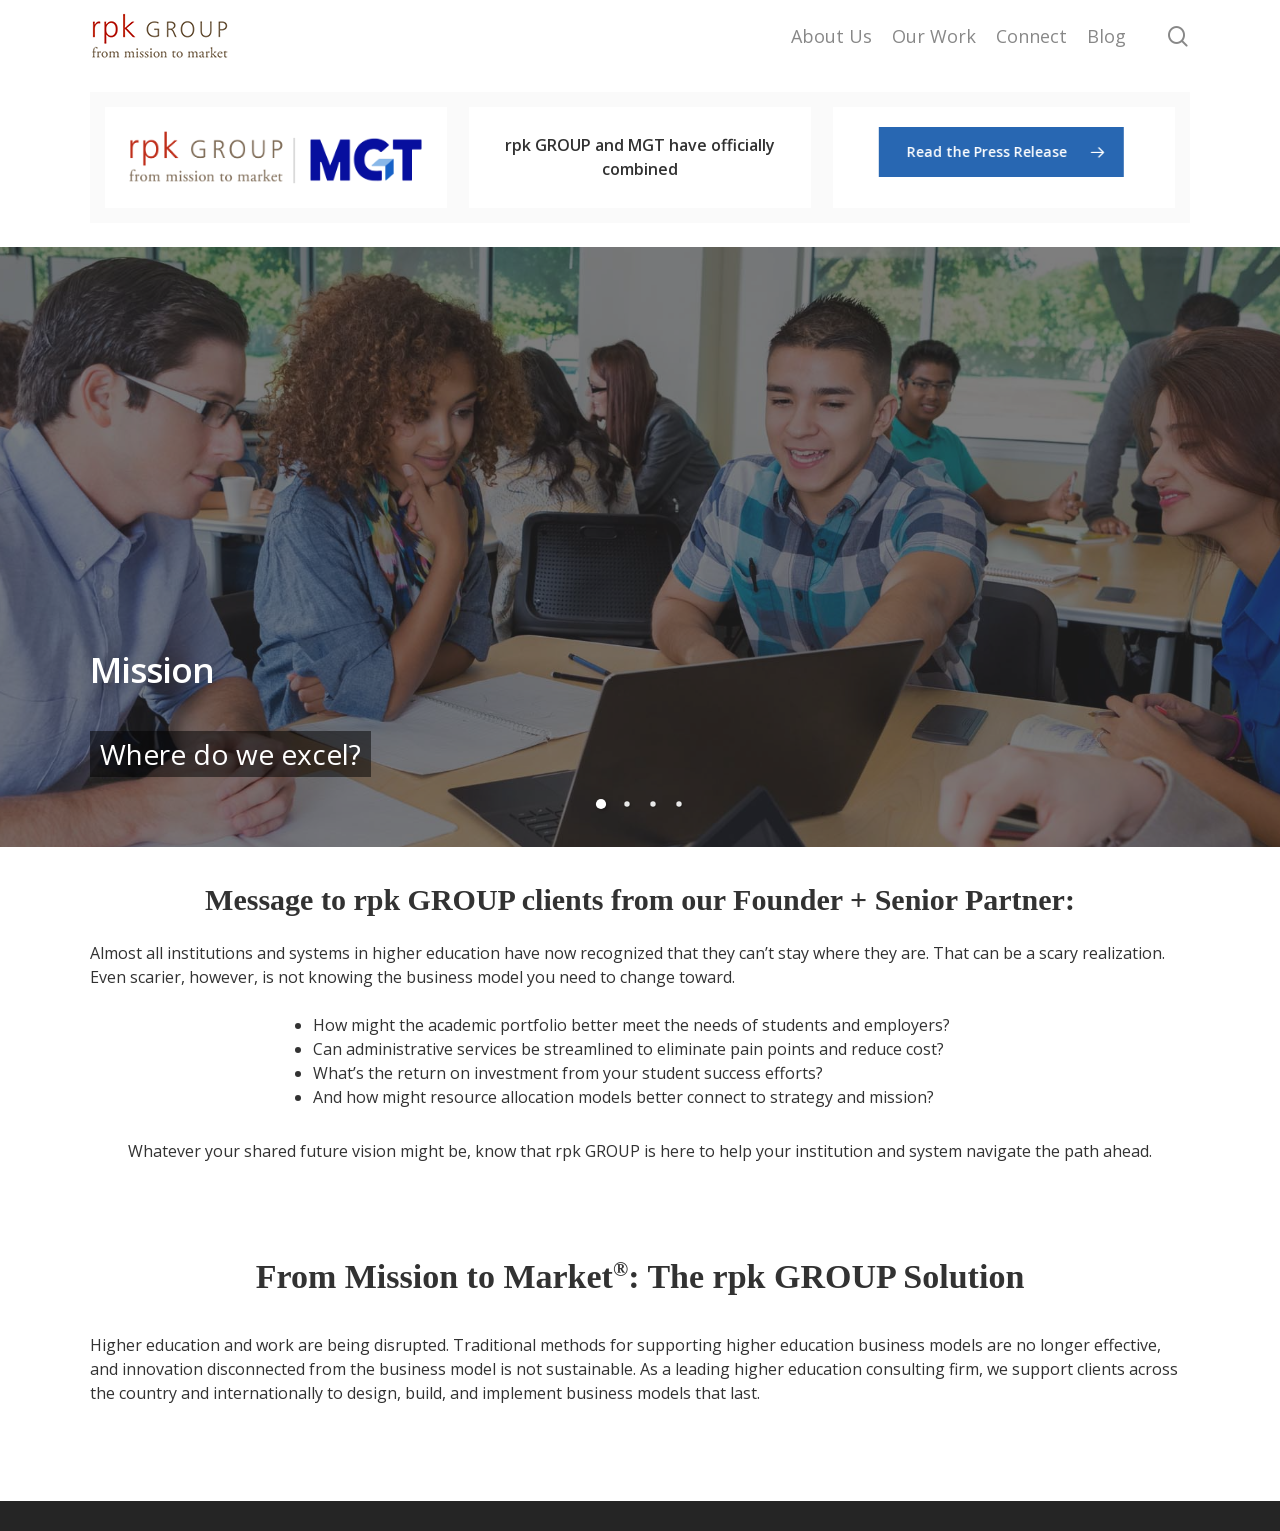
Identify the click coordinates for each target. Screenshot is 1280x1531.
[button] (1003, 152)
